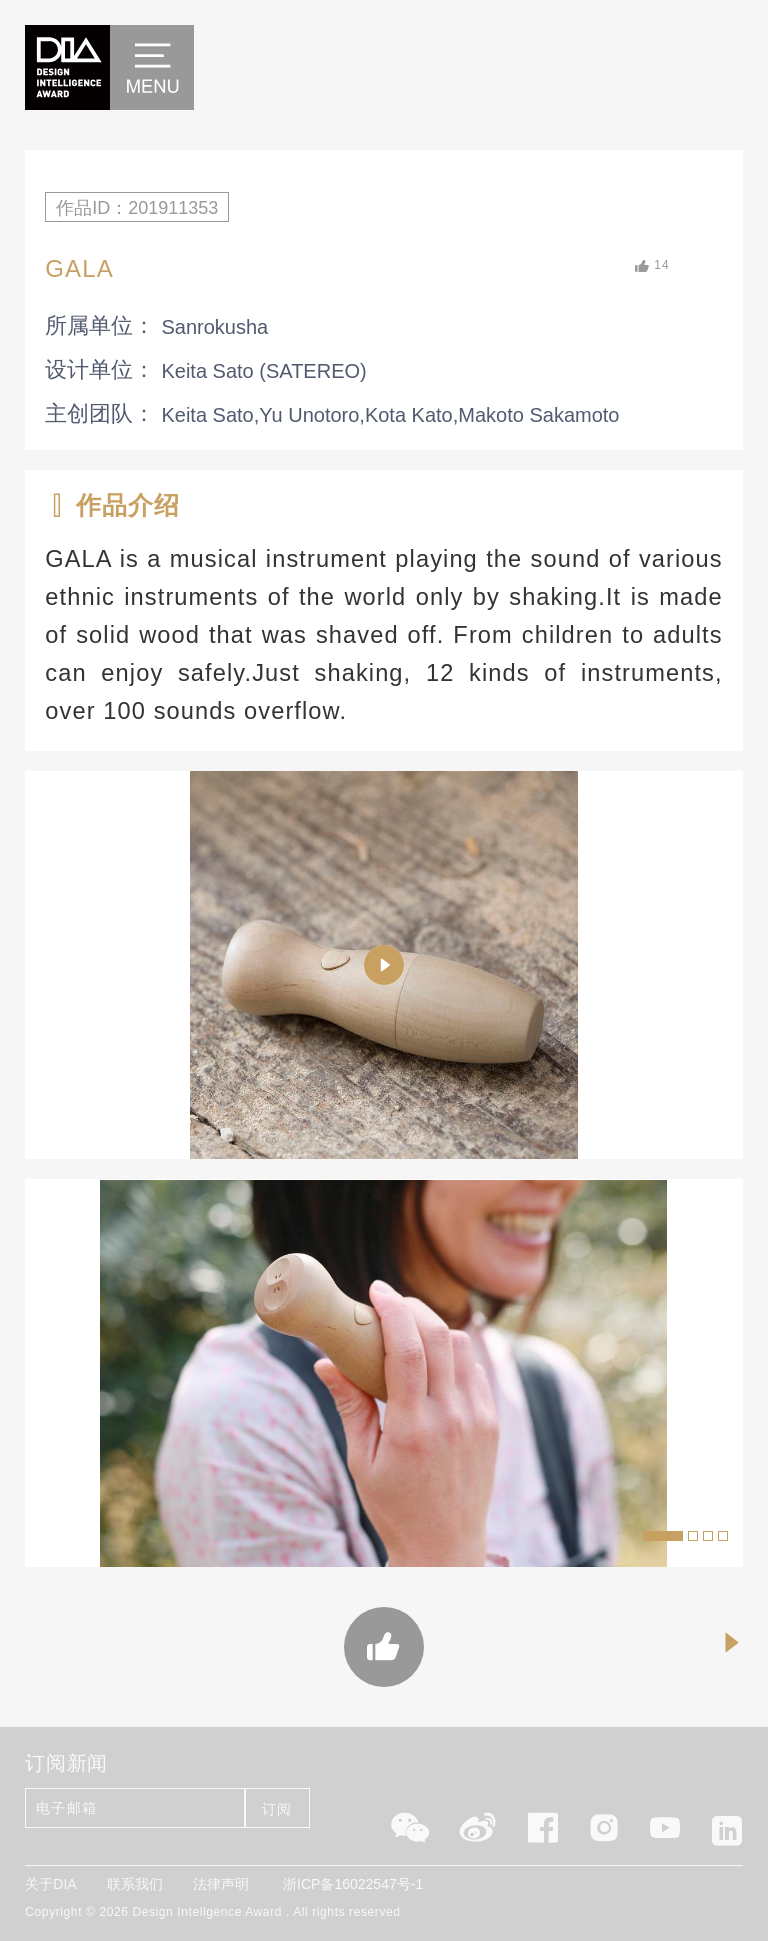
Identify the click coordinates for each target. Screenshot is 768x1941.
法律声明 (221, 1884)
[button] (663, 1536)
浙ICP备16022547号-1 (353, 1884)
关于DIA (50, 1884)
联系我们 (135, 1884)
